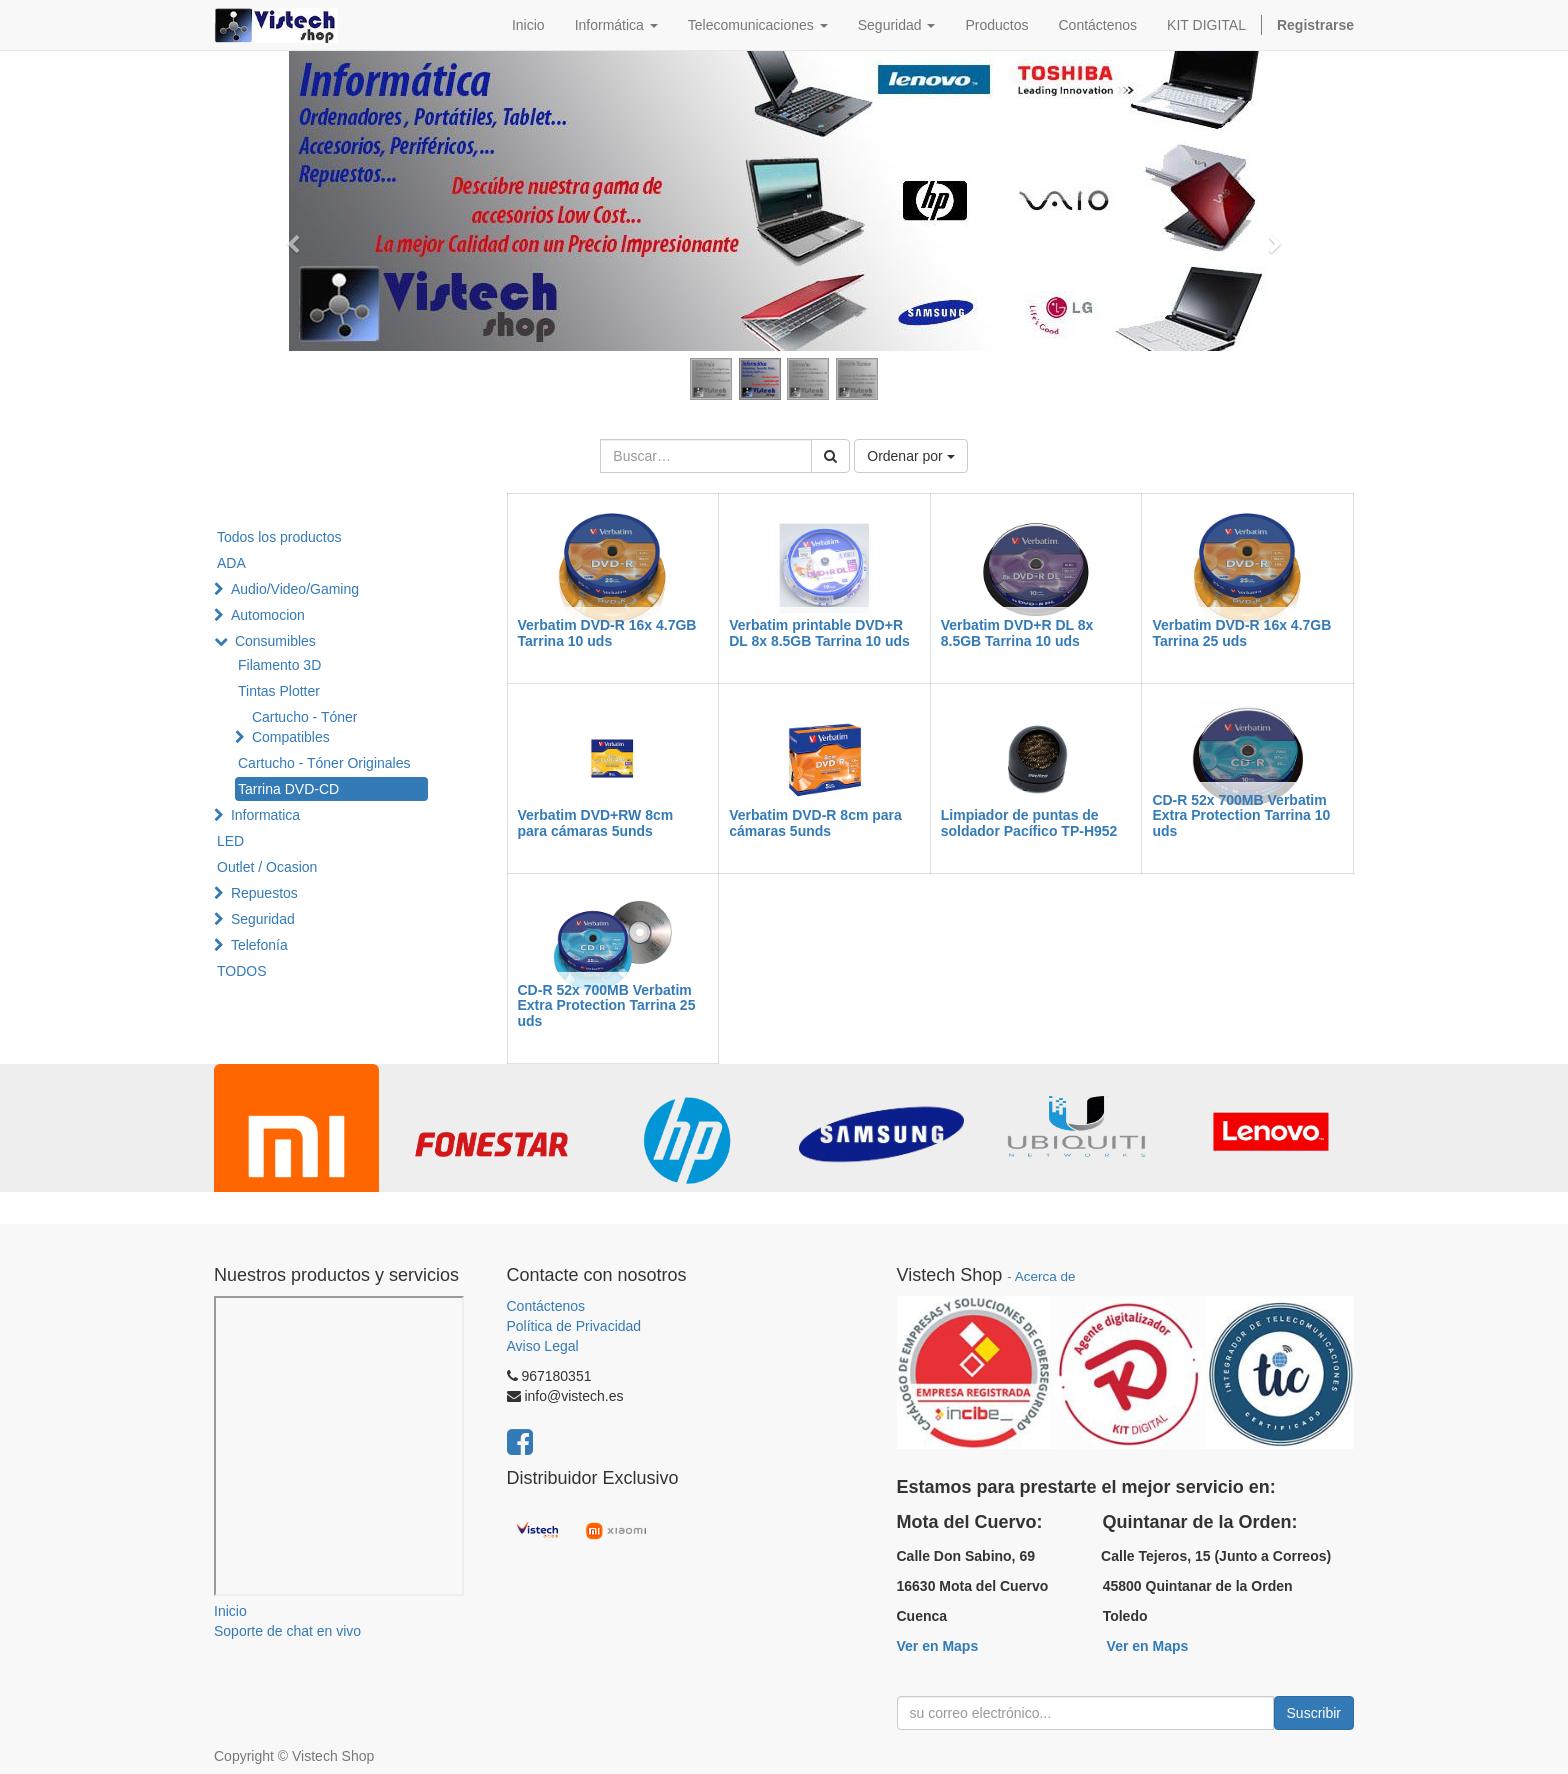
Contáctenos (546, 1306)
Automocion (268, 615)
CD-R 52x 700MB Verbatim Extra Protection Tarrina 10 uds (1241, 815)
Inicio (230, 1611)
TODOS (242, 971)
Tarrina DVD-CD (288, 789)
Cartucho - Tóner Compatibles (305, 727)
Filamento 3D (279, 665)
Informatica (265, 815)
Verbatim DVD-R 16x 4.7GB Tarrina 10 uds (607, 632)
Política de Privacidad (574, 1326)
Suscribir (1314, 1713)
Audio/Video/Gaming (295, 589)
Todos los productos (279, 537)
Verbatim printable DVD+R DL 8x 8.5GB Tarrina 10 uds (819, 632)
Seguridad (263, 919)
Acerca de (1045, 1276)
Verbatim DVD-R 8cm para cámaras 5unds (815, 822)
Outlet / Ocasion (267, 867)
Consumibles (275, 641)
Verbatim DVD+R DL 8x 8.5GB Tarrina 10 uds (1017, 632)
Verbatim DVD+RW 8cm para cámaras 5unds (596, 822)
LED (230, 841)
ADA (231, 563)
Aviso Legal (543, 1346)
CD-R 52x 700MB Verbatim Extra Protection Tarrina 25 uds (607, 1005)
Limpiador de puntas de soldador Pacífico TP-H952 (1029, 822)
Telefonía (259, 945)
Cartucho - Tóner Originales (324, 763)
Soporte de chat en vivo (287, 1631)
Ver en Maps (938, 1646)
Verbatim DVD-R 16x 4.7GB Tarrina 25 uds (1241, 632)
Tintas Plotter (279, 691)
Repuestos (264, 893)
